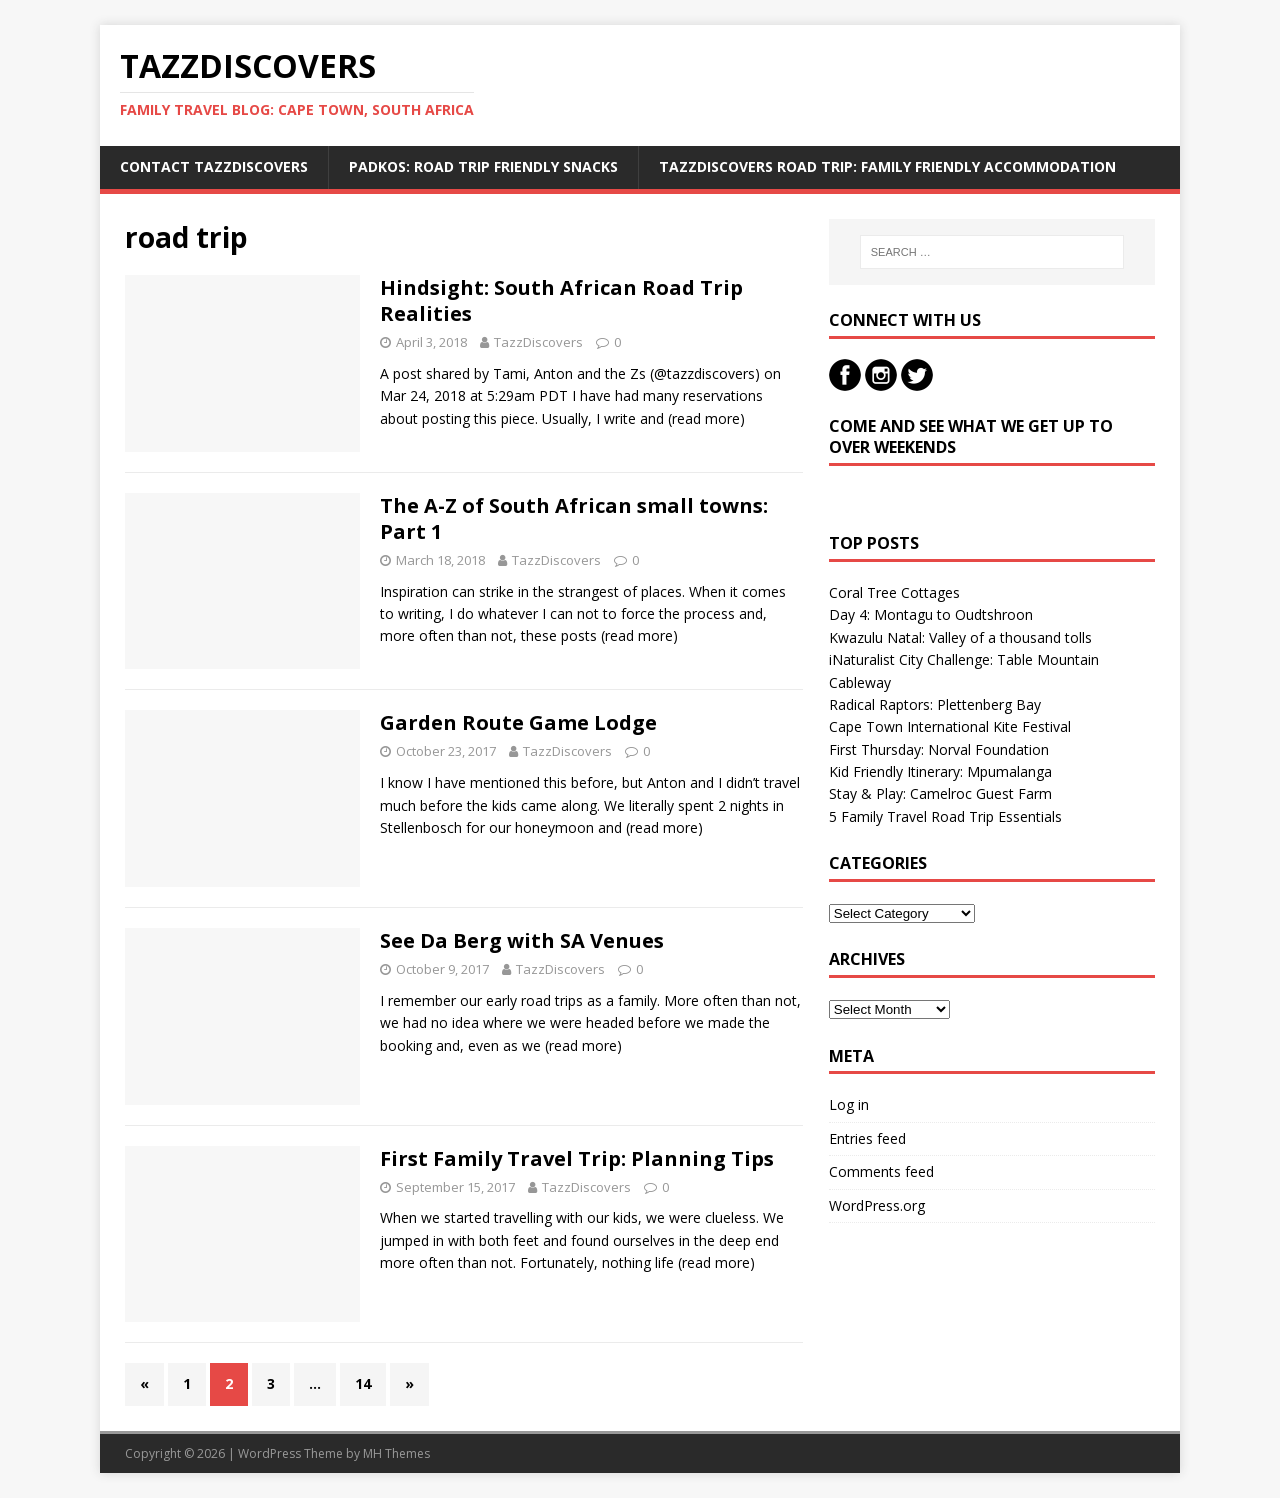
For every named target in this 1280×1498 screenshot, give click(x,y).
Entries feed (867, 1138)
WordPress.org (877, 1205)
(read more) (706, 418)
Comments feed (881, 1171)
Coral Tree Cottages (894, 592)
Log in (849, 1104)
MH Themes (396, 1453)
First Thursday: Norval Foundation (939, 749)
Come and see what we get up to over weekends (971, 436)
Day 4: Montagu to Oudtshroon (931, 614)
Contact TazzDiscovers (214, 166)
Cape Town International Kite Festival (950, 726)
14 (363, 1383)
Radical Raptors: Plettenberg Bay (935, 704)
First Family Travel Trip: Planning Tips (577, 1158)
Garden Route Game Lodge (518, 722)
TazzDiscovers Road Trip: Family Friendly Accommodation (887, 166)
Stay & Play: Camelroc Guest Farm (940, 793)
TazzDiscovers (538, 342)
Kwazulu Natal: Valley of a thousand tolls (960, 637)
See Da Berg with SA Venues (522, 940)
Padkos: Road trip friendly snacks (483, 166)
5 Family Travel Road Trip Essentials (945, 816)
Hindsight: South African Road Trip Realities (561, 300)
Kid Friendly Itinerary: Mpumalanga (940, 771)
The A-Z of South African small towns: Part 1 (574, 518)
